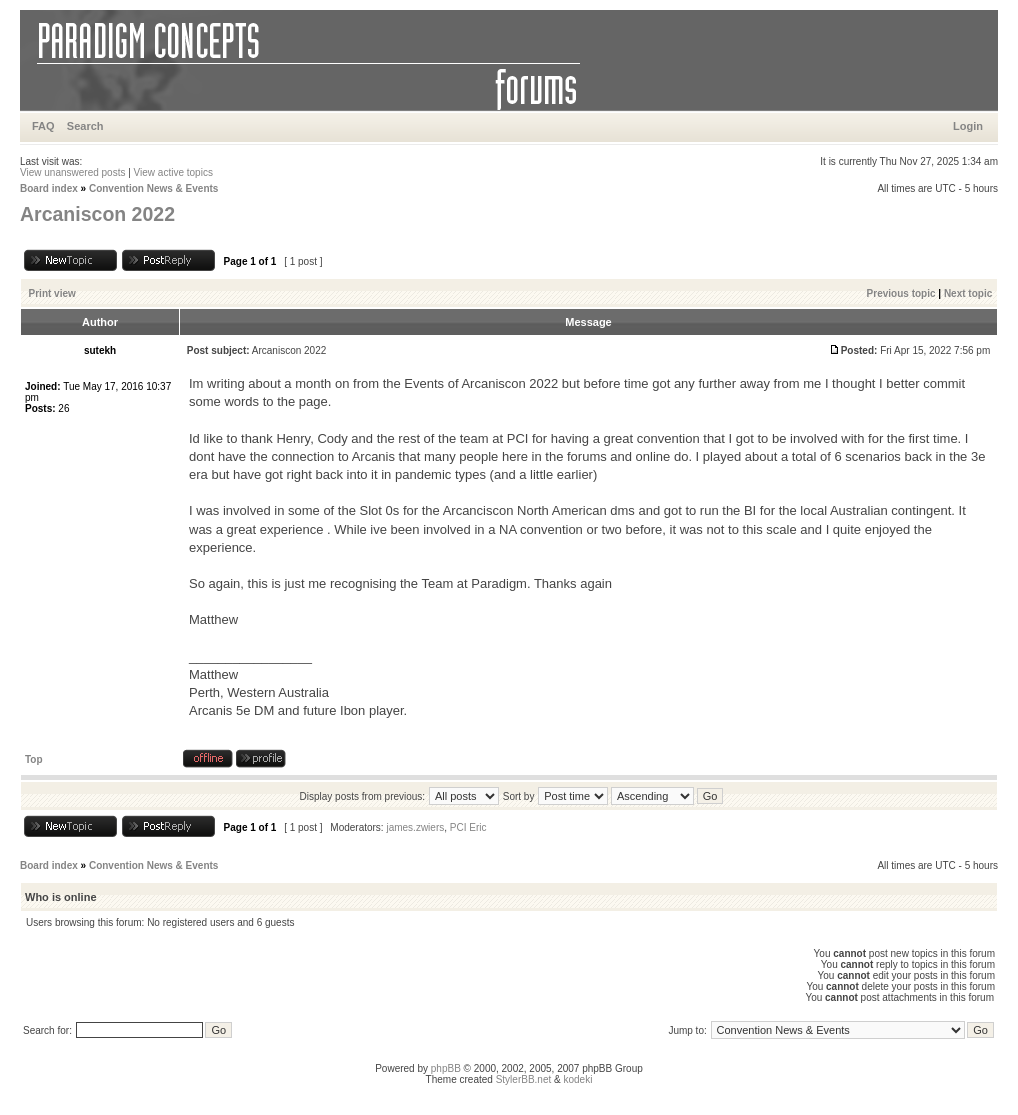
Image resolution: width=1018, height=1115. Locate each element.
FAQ (43, 126)
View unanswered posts (72, 172)
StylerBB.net (524, 1079)
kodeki (577, 1079)
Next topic (968, 293)
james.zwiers (415, 827)
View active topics (173, 172)
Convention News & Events (153, 188)
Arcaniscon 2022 (97, 214)
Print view (52, 293)
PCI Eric (468, 827)
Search (85, 126)
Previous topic (901, 293)
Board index (49, 188)
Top (34, 759)
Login (968, 126)
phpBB (446, 1068)
